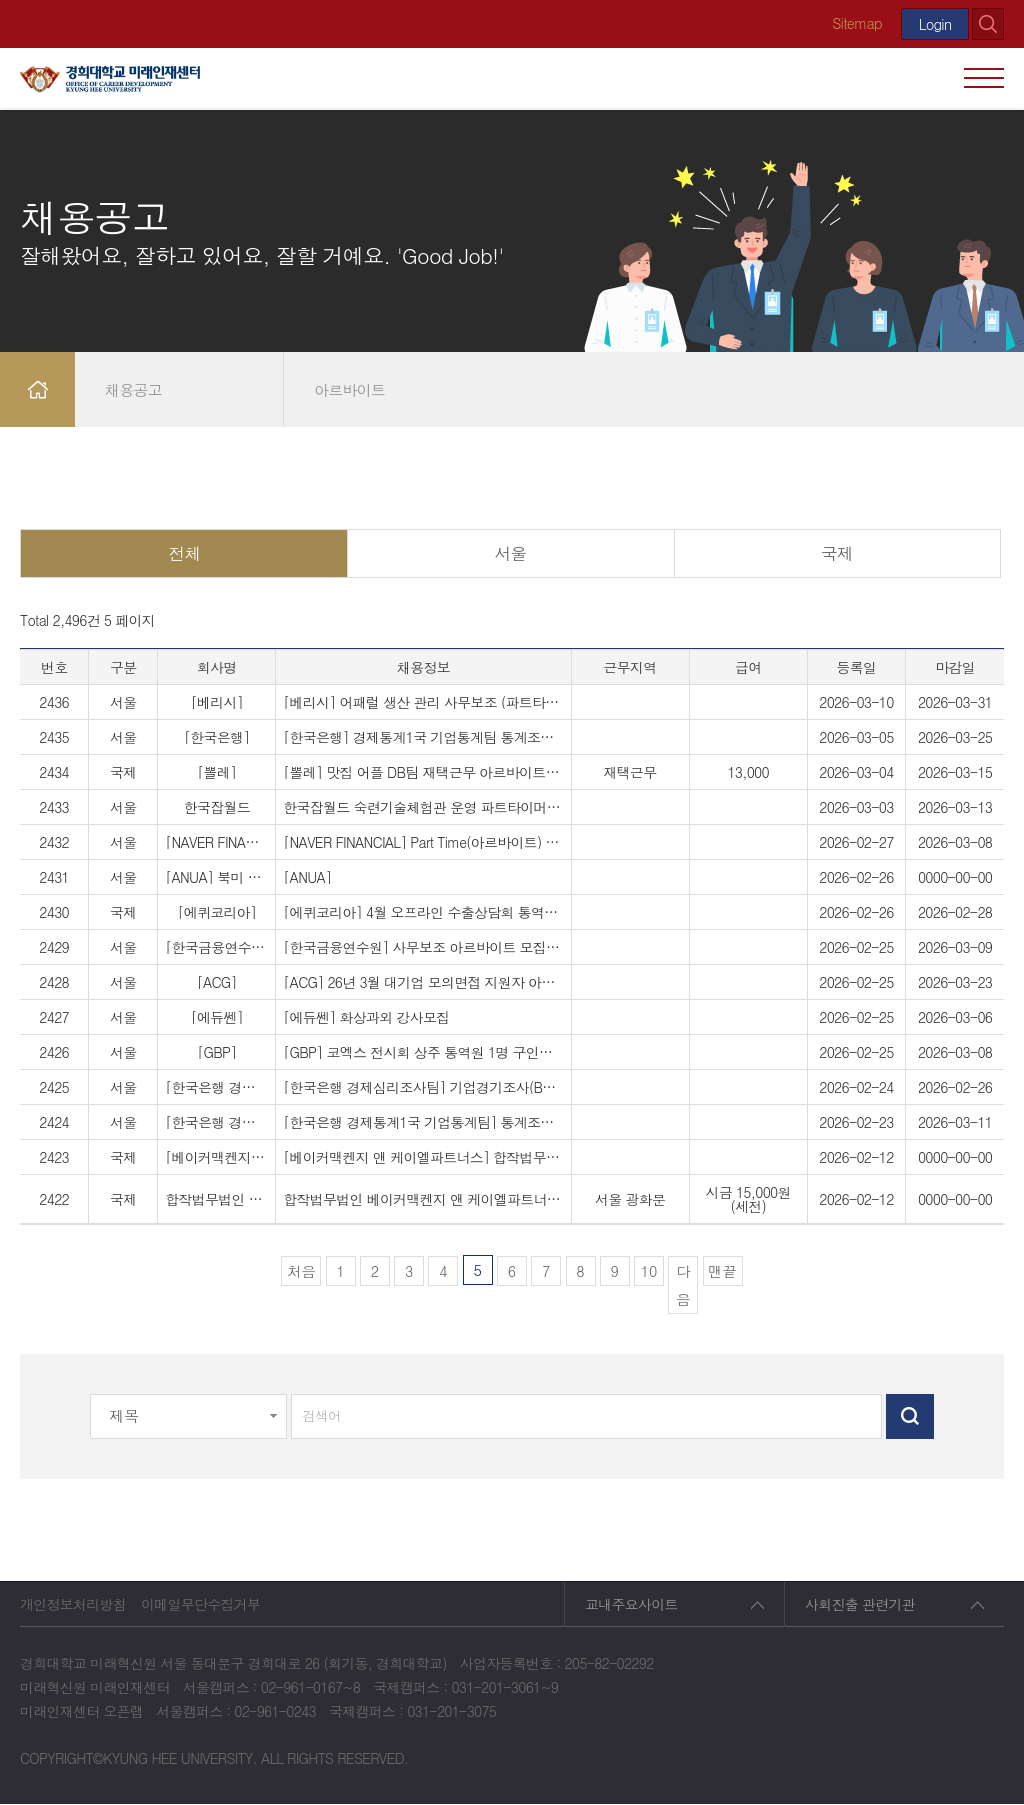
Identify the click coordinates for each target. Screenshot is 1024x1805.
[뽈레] (216, 773)
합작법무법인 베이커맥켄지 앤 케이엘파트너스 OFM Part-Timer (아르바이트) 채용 (423, 1200)
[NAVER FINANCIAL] (216, 843)
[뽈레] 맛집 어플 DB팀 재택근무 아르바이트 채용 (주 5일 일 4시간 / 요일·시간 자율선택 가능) (423, 773)
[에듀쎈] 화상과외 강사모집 (366, 1018)
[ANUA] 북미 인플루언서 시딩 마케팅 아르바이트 (216, 878)
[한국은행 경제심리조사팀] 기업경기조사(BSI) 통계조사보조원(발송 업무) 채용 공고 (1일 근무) (423, 1088)
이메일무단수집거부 (200, 1605)
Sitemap (856, 22)
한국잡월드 (217, 808)
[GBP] (216, 1053)
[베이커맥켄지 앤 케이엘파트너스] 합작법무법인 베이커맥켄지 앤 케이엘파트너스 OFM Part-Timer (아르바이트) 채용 (423, 1158)
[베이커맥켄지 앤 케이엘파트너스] (216, 1158)
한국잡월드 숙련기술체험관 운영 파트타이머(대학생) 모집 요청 (423, 808)
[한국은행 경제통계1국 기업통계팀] (216, 1123)
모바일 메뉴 (984, 78)
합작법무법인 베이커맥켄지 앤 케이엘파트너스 (216, 1200)
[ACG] (217, 983)
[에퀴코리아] (216, 913)
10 (646, 1268)
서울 (510, 553)
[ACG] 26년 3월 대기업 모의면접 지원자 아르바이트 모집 (423, 983)
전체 (184, 553)
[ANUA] (307, 878)
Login (935, 23)
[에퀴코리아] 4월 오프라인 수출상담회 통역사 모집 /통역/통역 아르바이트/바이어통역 (423, 913)
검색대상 (0, 110)
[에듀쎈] (217, 1018)
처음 (301, 1270)
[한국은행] (217, 738)
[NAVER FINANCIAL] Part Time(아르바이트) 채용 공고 (423, 843)
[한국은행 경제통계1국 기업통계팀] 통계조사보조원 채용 (423, 1123)
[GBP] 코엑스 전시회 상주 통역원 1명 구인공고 (423, 1053)
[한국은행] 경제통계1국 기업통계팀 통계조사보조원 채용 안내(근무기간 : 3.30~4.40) (423, 738)
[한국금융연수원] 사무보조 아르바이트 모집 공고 (423, 948)
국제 (837, 553)
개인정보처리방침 (73, 1605)
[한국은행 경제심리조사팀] (216, 1088)
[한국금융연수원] (216, 948)
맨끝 (723, 1270)
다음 (683, 1284)
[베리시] (217, 703)
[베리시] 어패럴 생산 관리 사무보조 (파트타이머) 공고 (423, 703)
